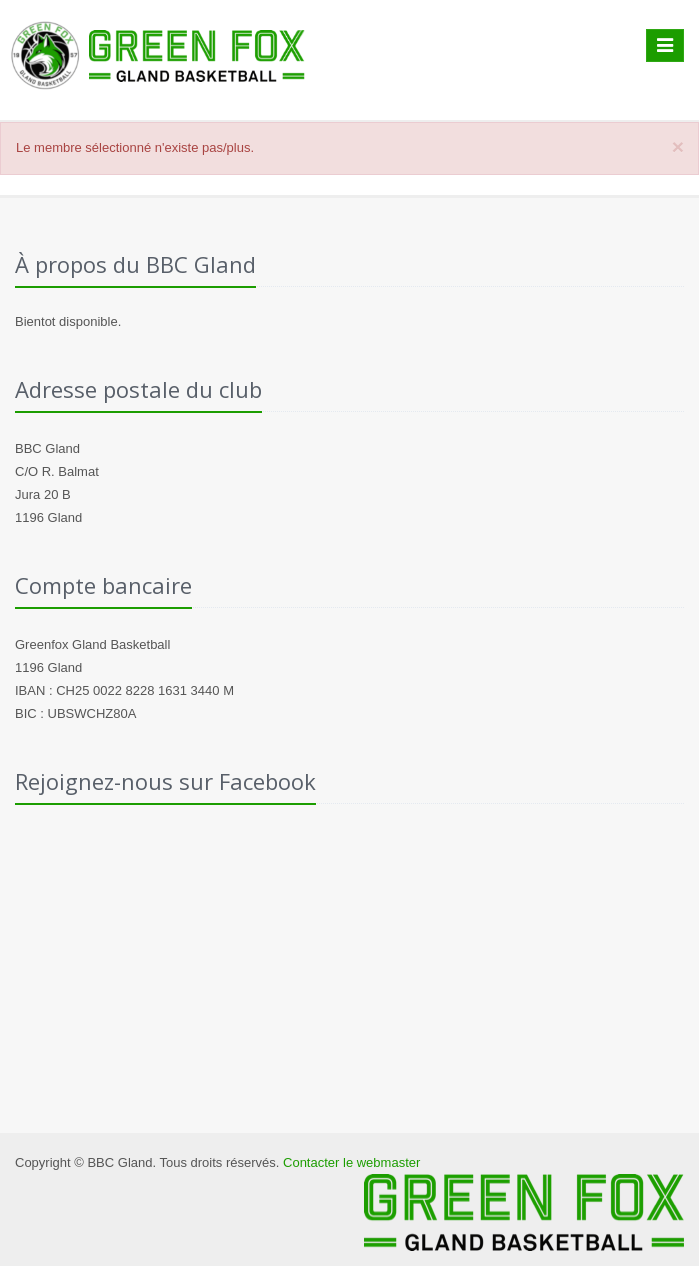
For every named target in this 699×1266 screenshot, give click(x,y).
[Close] (678, 146)
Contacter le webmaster (351, 1162)
